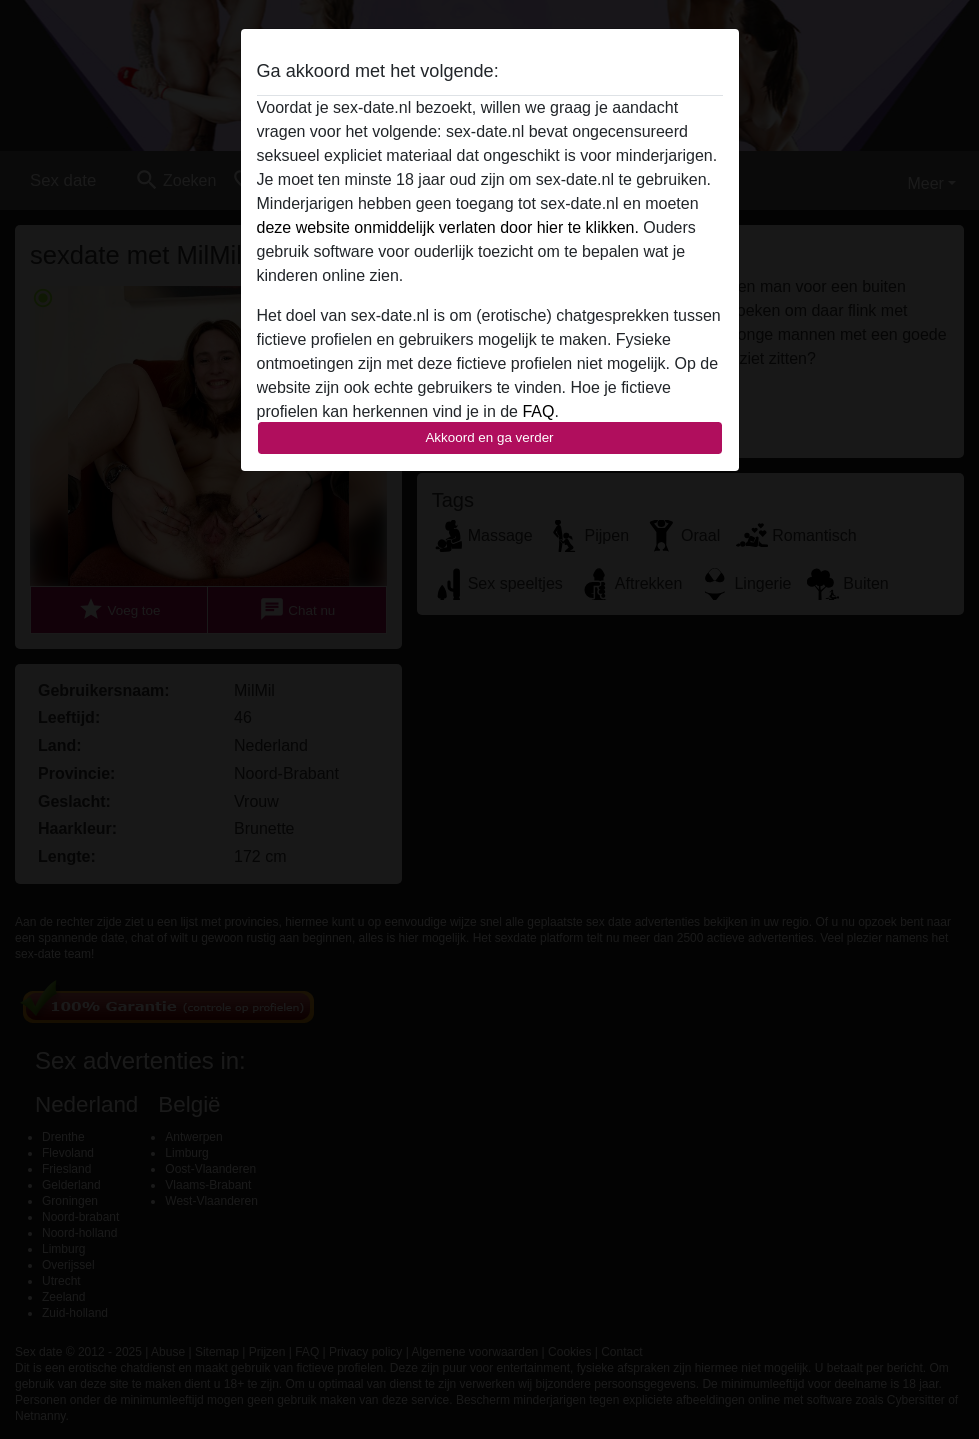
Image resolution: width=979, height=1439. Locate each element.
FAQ (538, 411)
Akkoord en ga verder (489, 437)
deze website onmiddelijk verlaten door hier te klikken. (448, 227)
